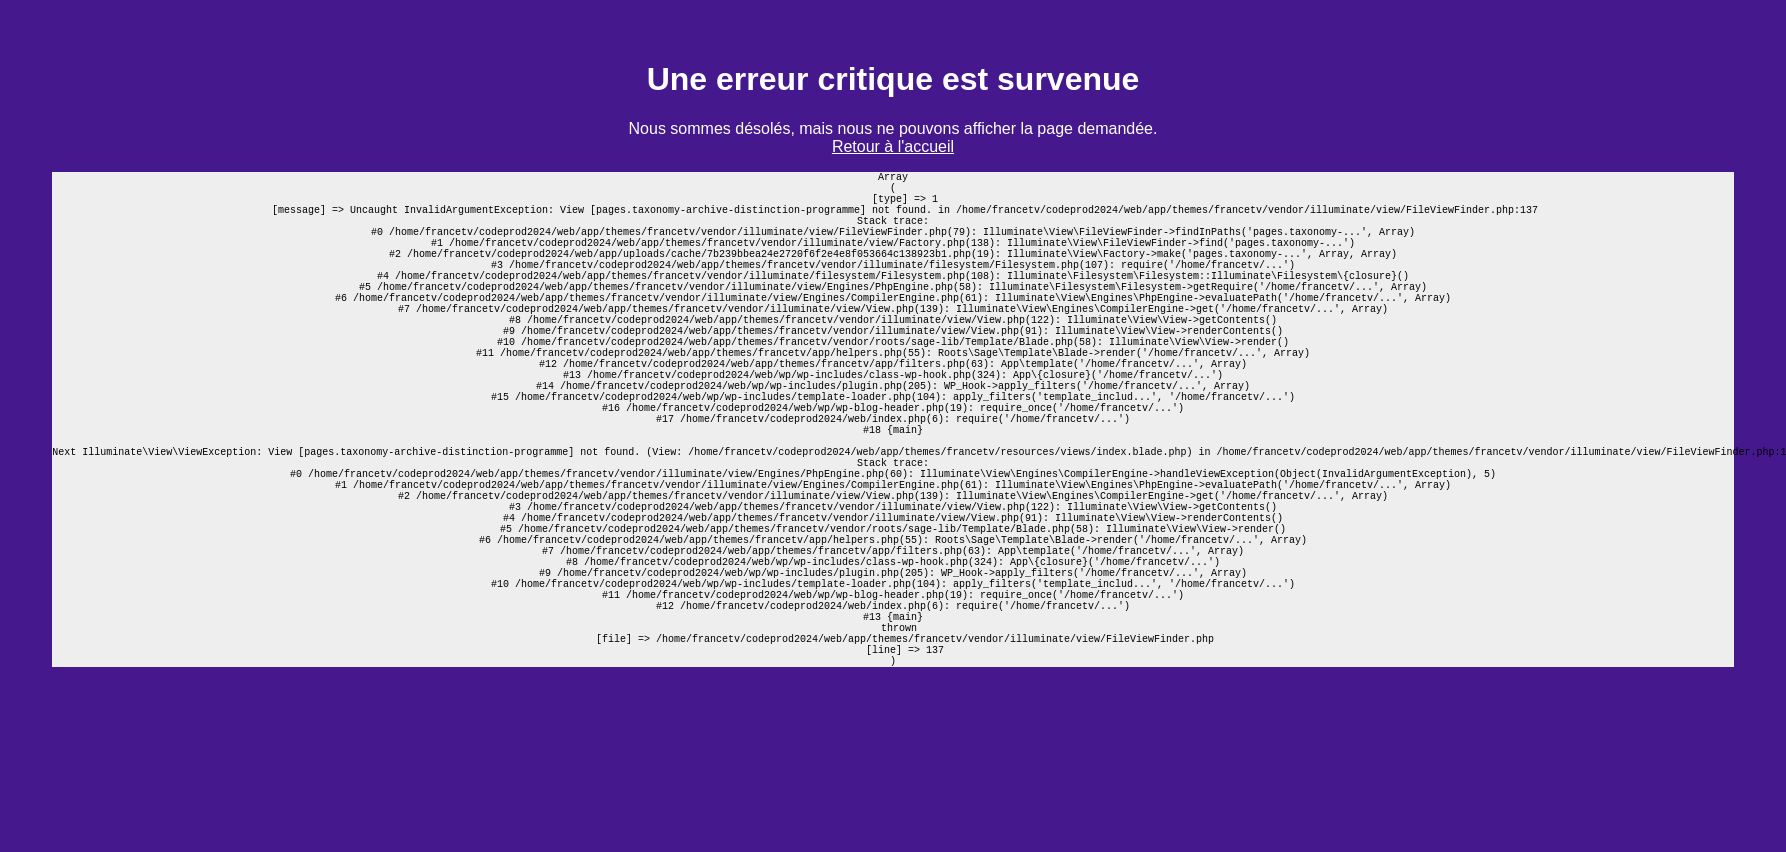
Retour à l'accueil (893, 146)
